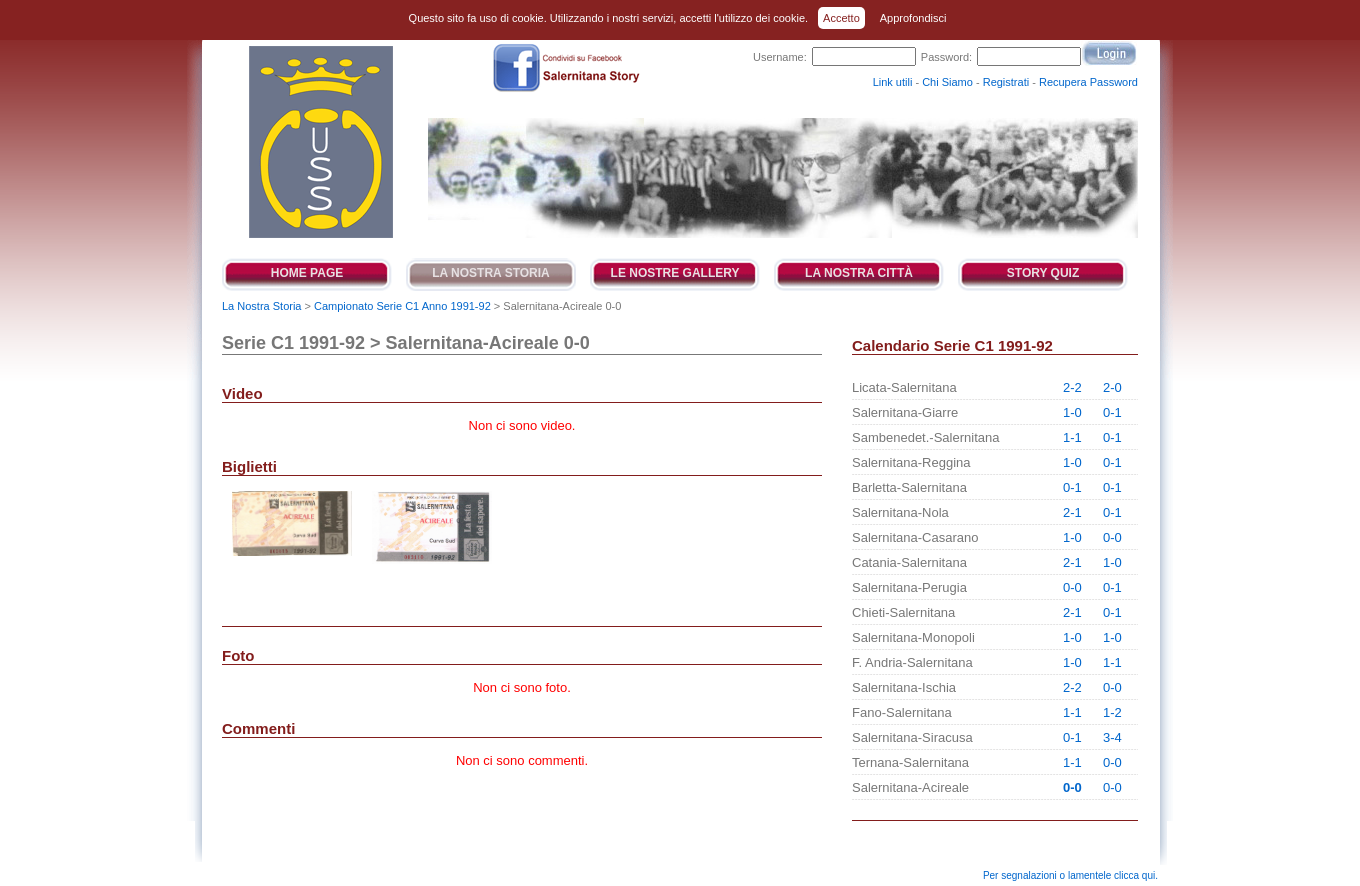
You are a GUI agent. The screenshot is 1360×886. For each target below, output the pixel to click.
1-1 (1072, 437)
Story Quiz (1043, 273)
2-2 (1072, 387)
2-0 (1112, 387)
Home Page (307, 273)
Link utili (893, 82)
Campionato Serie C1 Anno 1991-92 (402, 306)
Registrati (1006, 82)
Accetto (841, 18)
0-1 (1112, 412)
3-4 (1112, 737)
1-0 (1072, 412)
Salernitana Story (319, 142)
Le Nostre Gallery (675, 273)
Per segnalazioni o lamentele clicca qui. (1070, 875)
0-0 (1112, 537)
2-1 (1072, 512)
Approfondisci (913, 18)
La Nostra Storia (491, 273)
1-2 (1112, 712)
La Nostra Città (859, 273)
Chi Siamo (947, 82)
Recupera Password (1088, 82)
